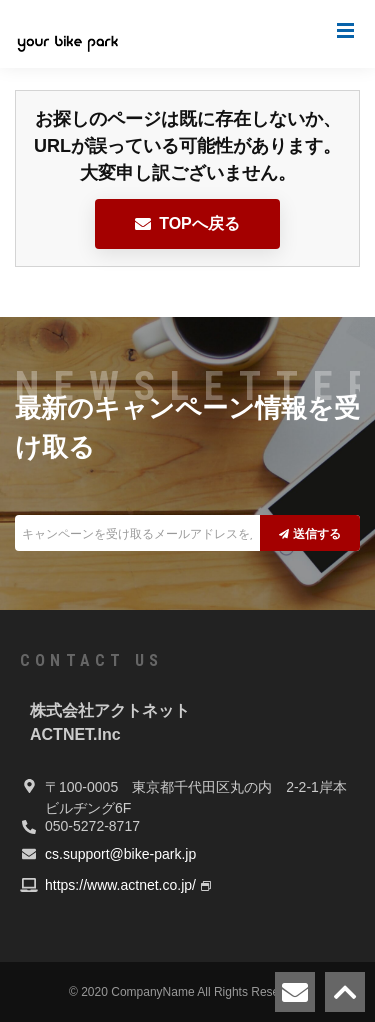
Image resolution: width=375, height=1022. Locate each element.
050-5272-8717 (92, 826)
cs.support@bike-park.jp (120, 854)
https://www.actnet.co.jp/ (120, 885)
